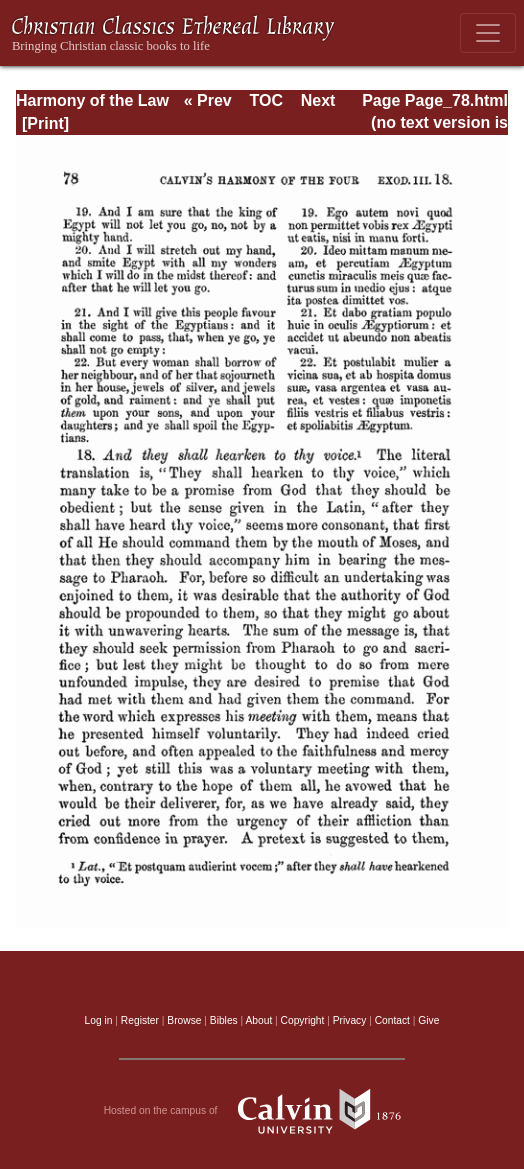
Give (428, 1020)
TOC (265, 100)
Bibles (224, 1020)
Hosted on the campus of (262, 1111)
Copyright (303, 1020)
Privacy (350, 1020)
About (258, 1020)
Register (140, 1020)
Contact (392, 1020)
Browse (184, 1020)
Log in (99, 1020)
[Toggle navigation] (488, 33)
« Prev (208, 100)
